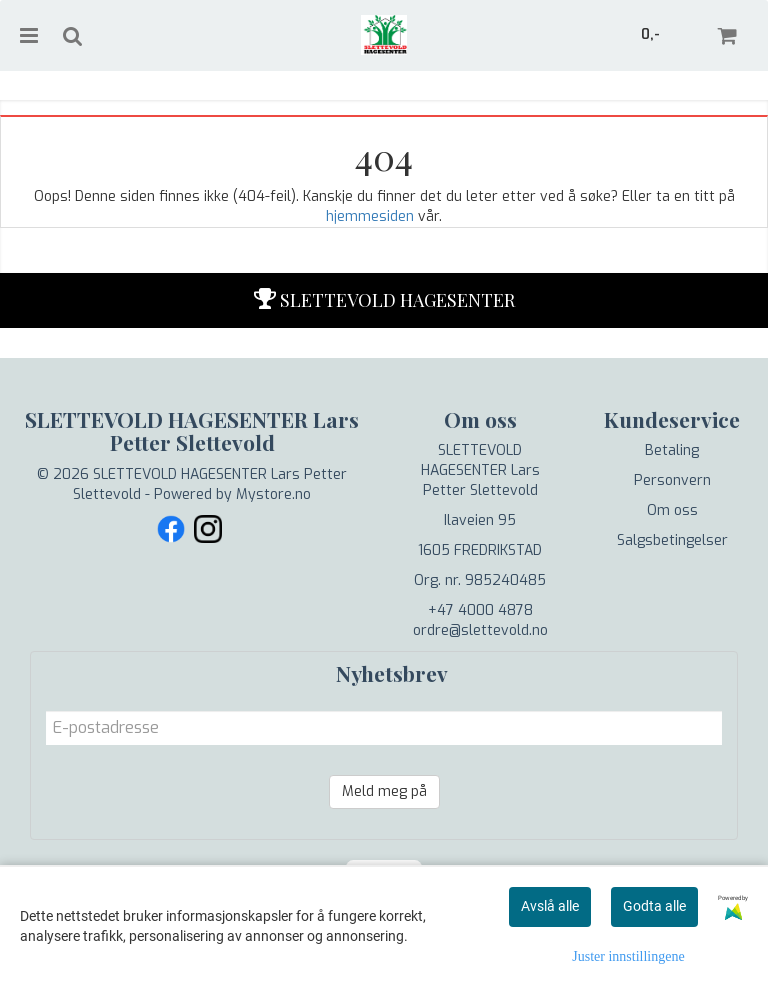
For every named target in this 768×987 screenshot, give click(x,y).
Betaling (672, 450)
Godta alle (654, 906)
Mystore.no (273, 494)
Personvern (672, 480)
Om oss (672, 510)
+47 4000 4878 (480, 610)
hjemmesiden (370, 216)
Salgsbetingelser (672, 540)
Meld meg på (384, 791)
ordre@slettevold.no (480, 630)
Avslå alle (550, 906)
